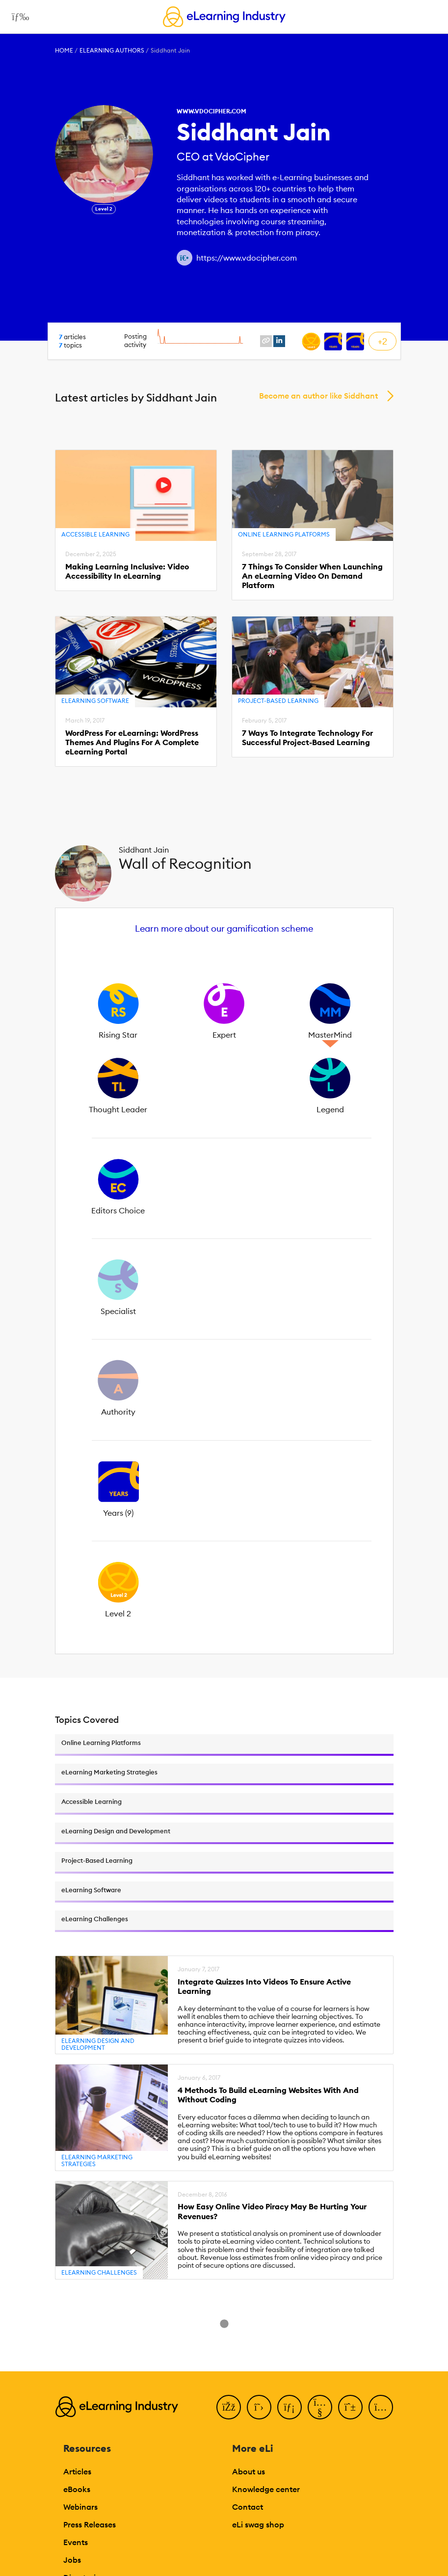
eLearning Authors (111, 50)
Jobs (72, 2560)
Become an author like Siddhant (318, 396)
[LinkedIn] (289, 2407)
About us (248, 2471)
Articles (77, 2471)
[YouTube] (320, 2407)
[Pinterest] (350, 2407)
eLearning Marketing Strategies (96, 2160)
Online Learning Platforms (284, 534)
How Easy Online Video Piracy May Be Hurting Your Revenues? (272, 2211)
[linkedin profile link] (279, 341)
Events (75, 2542)
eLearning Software (95, 700)
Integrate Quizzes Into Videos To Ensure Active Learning (264, 1986)
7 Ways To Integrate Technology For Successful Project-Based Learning (307, 737)
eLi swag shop (258, 2524)
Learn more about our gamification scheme (224, 928)
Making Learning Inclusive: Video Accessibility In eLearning (127, 571)
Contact (247, 2507)
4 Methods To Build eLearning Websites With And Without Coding (268, 2095)
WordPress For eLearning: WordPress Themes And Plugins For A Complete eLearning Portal (132, 742)
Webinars (80, 2507)
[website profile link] (266, 341)
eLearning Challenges (99, 2272)
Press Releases (89, 2524)
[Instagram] (381, 2407)
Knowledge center (266, 2489)
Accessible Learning (95, 534)
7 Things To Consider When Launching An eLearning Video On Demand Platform (312, 576)
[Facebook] (228, 2407)
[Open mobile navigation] (18, 17)
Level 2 (103, 209)
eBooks (76, 2489)
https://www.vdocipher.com (246, 258)
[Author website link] (184, 258)
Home (64, 50)
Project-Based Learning (278, 700)
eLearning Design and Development (97, 2044)
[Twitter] (259, 2407)
